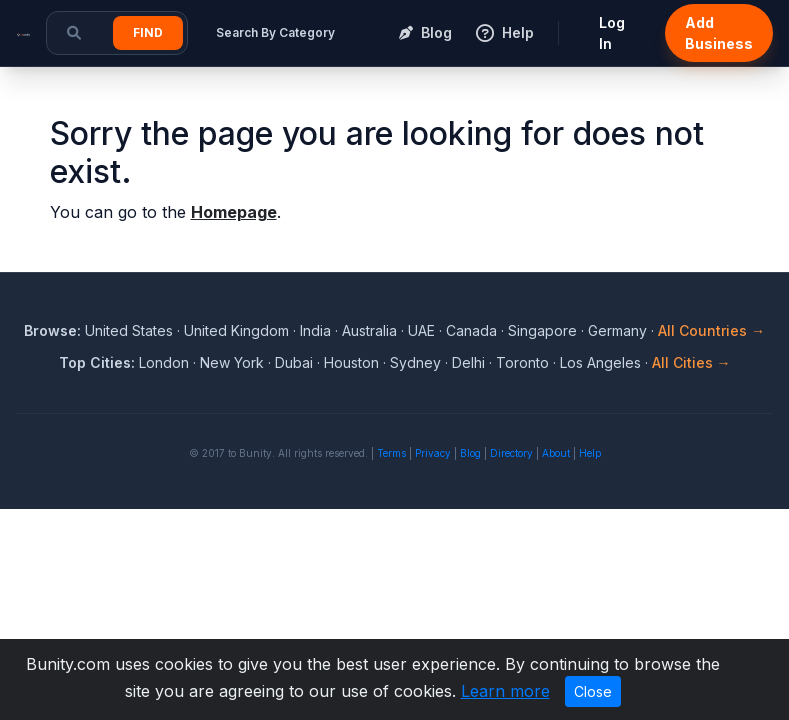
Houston (351, 362)
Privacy (433, 453)
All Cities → (691, 362)
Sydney (415, 362)
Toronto (522, 362)
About (556, 453)
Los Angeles (600, 362)
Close (593, 691)
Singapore (542, 330)
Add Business (719, 33)
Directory (511, 453)
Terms (391, 453)
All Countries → (711, 330)
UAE (421, 330)
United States (129, 330)
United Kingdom (236, 330)
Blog (470, 453)
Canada (471, 330)
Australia (369, 330)
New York (232, 362)
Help (590, 453)
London (164, 362)
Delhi (468, 362)
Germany (617, 330)
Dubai (294, 362)
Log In (612, 33)
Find (148, 32)
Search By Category (275, 32)
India (315, 330)
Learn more (505, 691)
